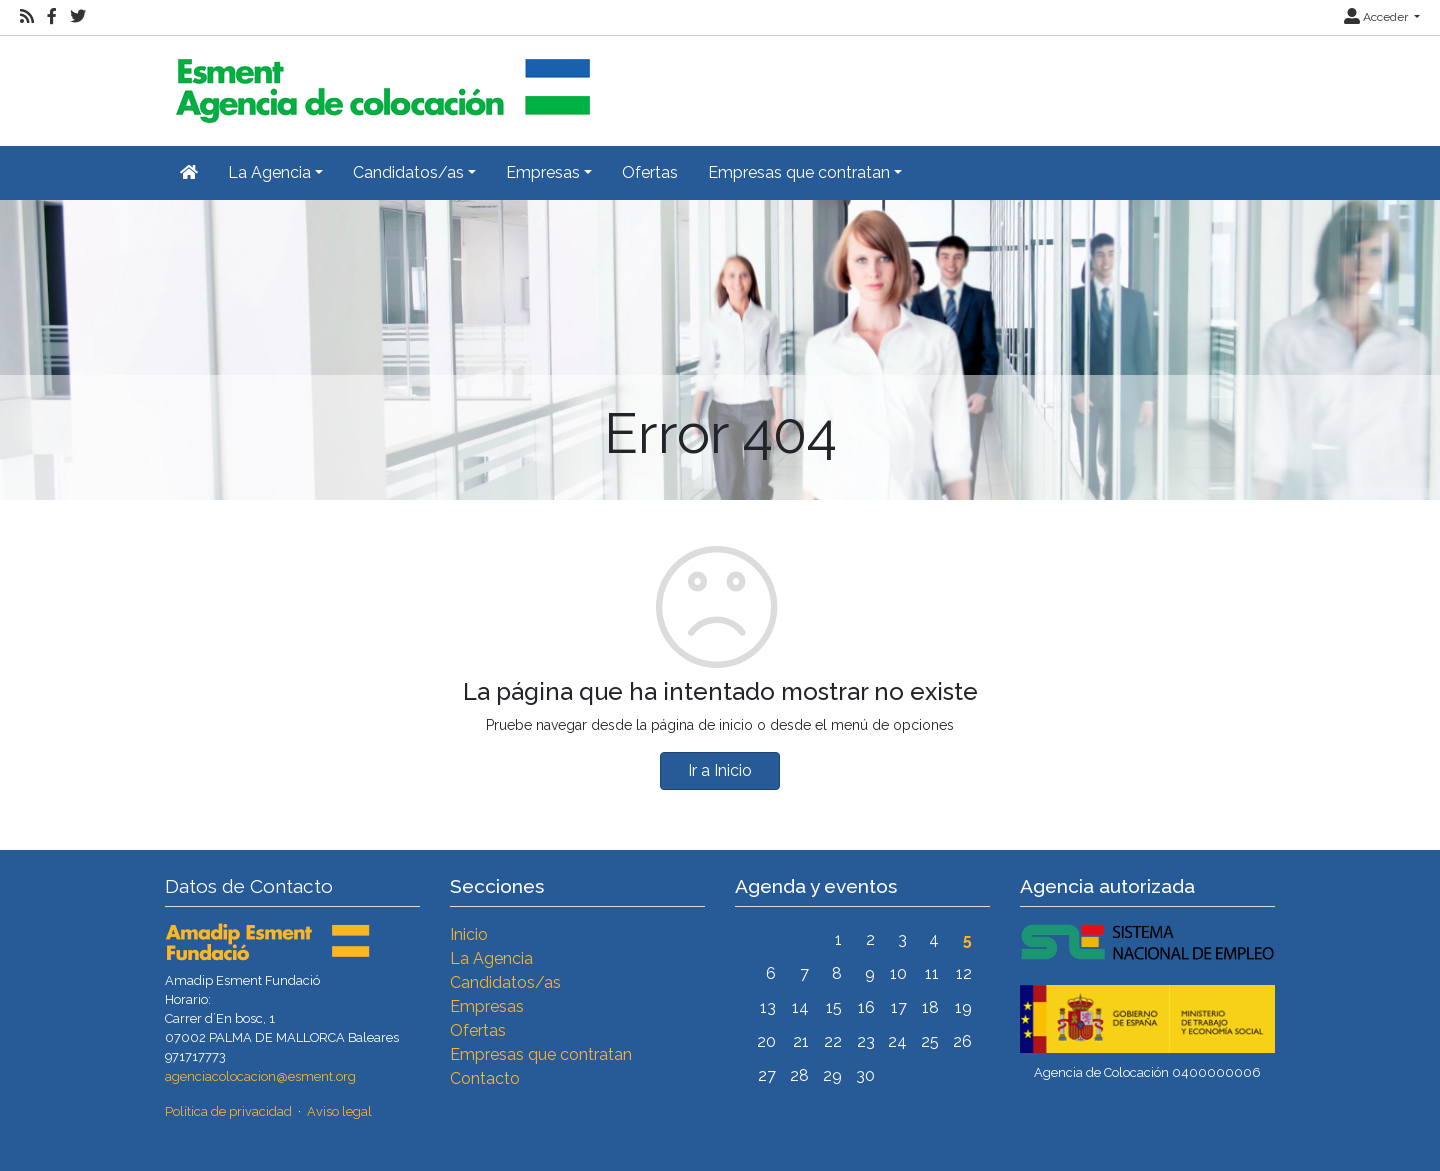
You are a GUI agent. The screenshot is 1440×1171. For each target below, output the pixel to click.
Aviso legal (339, 1111)
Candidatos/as (505, 982)
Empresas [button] (543, 172)
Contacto (485, 1078)
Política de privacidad (228, 1111)
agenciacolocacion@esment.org (260, 1076)
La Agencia (491, 958)
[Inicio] (380, 82)
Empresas (487, 1006)
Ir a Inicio (720, 770)
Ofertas (650, 172)
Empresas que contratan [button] (799, 172)
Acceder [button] (1377, 17)
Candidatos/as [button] (408, 172)
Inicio (469, 934)
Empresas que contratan (541, 1054)
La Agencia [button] (269, 172)
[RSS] (27, 17)
